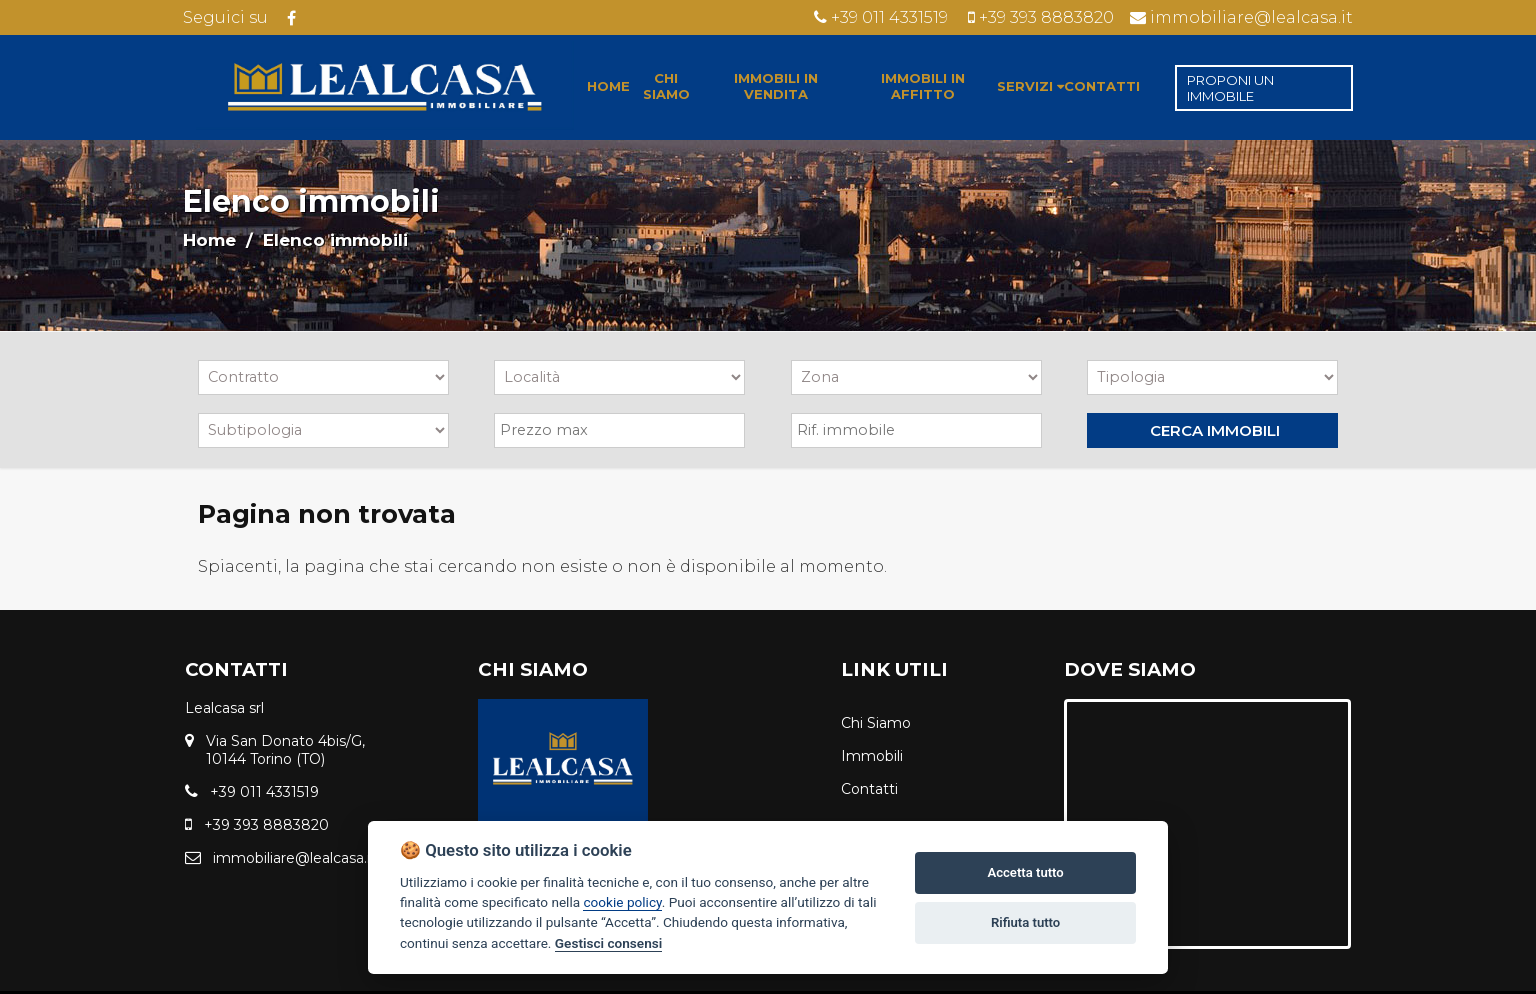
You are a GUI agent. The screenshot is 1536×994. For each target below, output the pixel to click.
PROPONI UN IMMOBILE (1230, 88)
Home (209, 240)
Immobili (872, 756)
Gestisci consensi (608, 943)
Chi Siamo (876, 723)
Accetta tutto (1025, 872)
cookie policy (622, 902)
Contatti (869, 789)
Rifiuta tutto (1025, 922)
